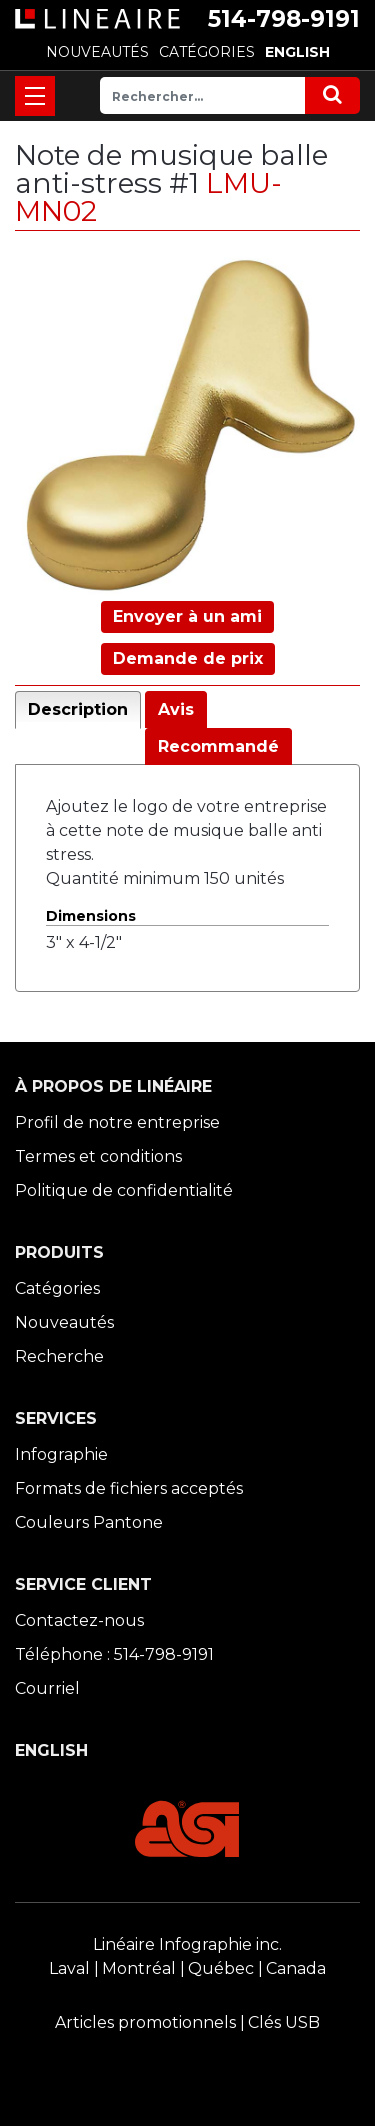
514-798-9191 (284, 19)
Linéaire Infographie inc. (187, 1944)
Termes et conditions (98, 1156)
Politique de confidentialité (124, 1190)
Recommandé (218, 746)
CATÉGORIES (207, 52)
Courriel (47, 1688)
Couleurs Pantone (89, 1522)
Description (78, 709)
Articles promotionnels (145, 2022)
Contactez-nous (79, 1620)
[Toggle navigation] (35, 96)
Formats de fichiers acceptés (129, 1488)
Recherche (59, 1356)
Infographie (61, 1454)
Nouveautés (64, 1322)
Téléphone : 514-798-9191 (114, 1654)
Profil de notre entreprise (117, 1122)
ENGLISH (297, 52)
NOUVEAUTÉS (97, 52)
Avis (176, 709)
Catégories (57, 1288)
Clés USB (284, 2022)
